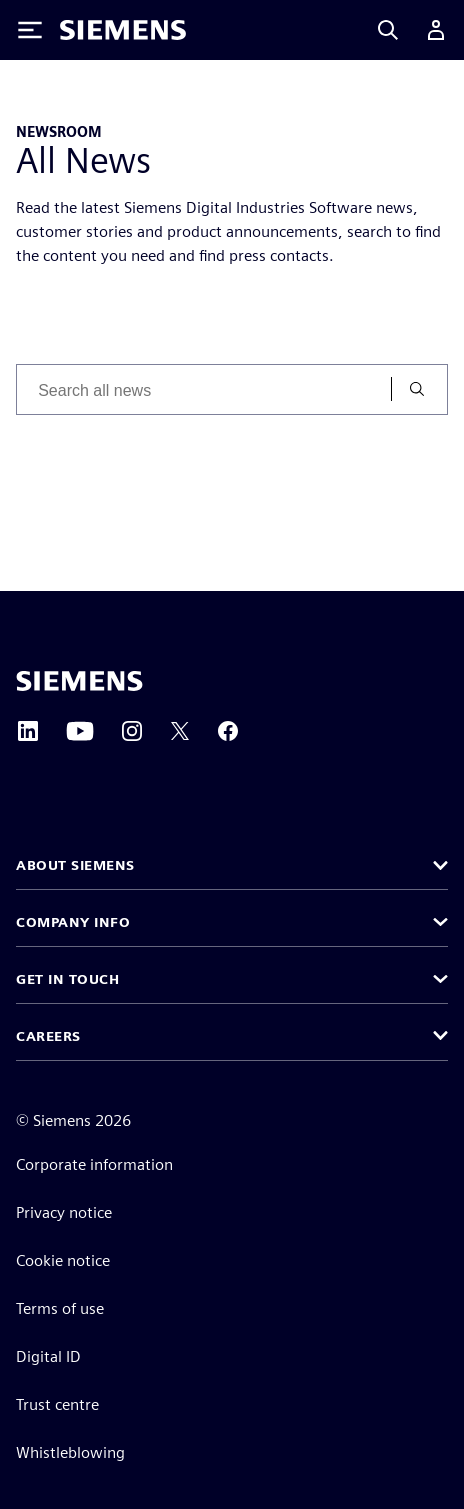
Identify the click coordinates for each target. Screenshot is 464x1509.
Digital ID (48, 1356)
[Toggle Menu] (30, 30)
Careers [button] (48, 1036)
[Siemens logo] (123, 30)
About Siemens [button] (75, 865)
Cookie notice (63, 1260)
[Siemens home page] (79, 681)
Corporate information (94, 1164)
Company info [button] (73, 922)
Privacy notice (64, 1212)
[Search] (388, 30)
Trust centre (57, 1404)
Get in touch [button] (67, 979)
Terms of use (60, 1308)
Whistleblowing (70, 1452)
